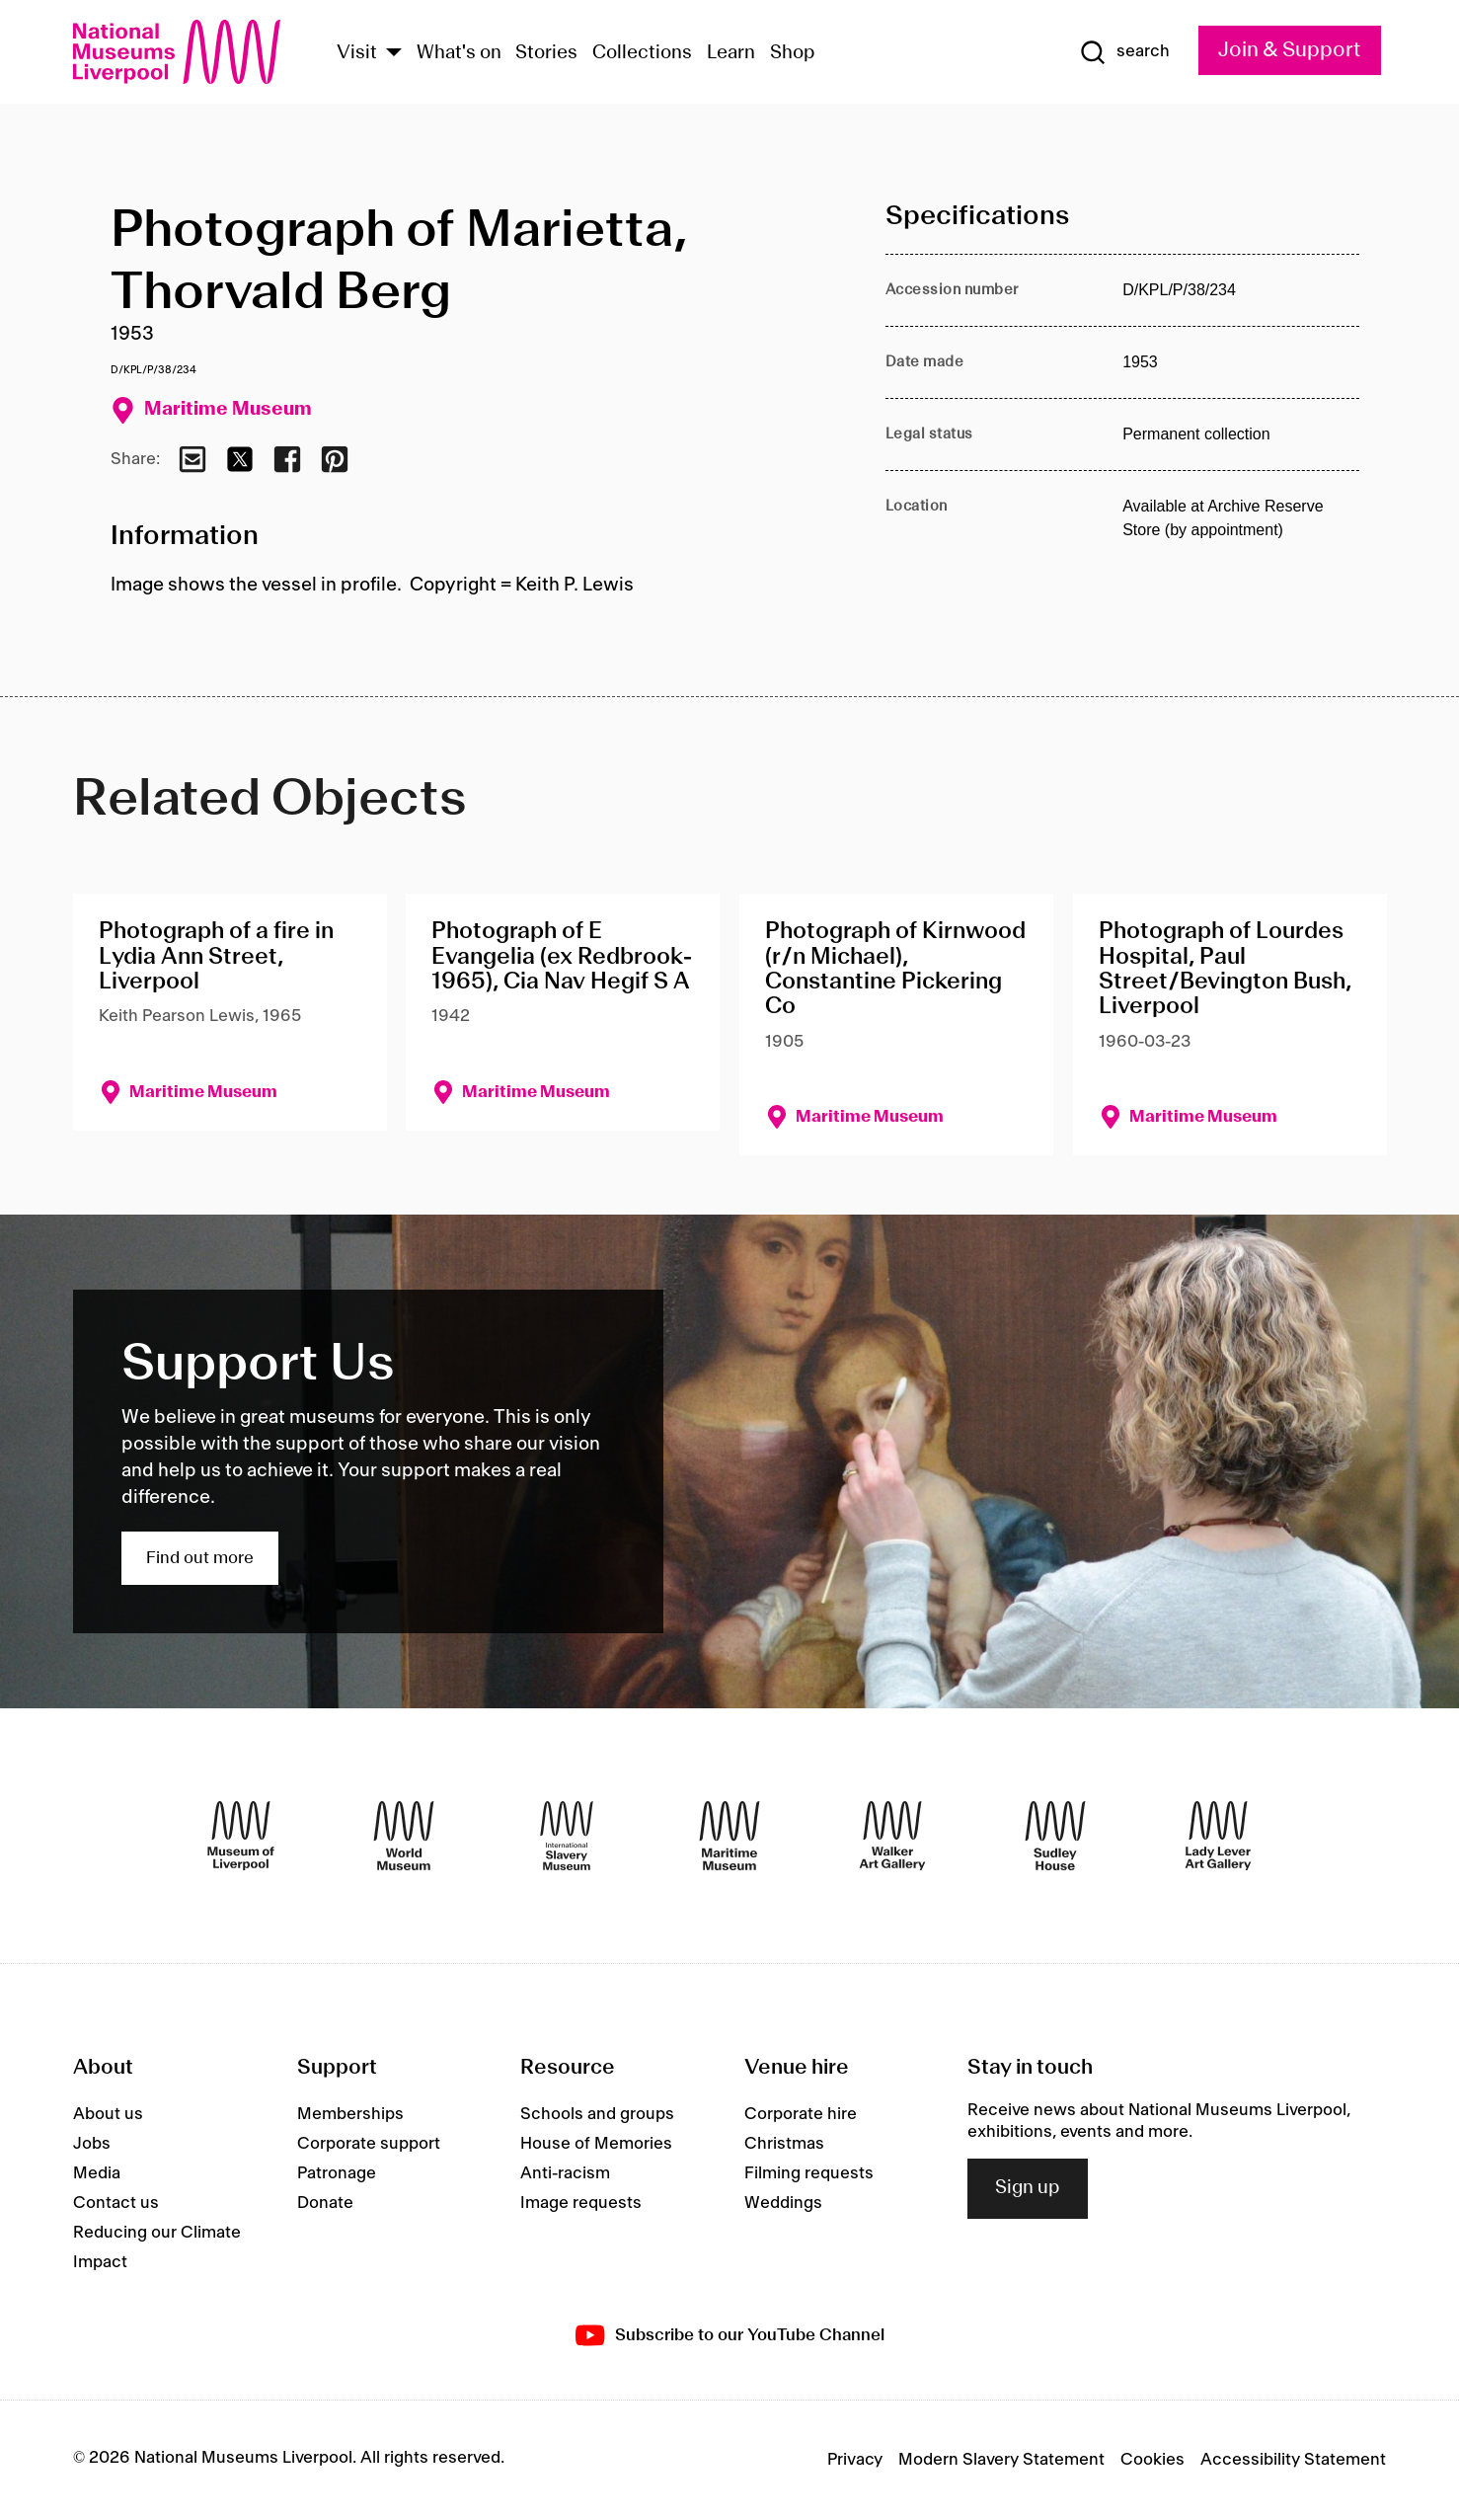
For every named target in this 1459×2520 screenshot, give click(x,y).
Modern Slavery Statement (1001, 2460)
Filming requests (809, 2173)
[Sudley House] (1055, 1835)
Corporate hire (800, 2114)
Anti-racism (565, 2173)
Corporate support (368, 2144)
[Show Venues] (394, 53)
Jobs (92, 2144)
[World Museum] (403, 1835)
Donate (325, 2203)
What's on (459, 53)
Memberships (350, 2114)
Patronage (336, 2173)
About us (108, 2114)
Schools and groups (597, 2114)
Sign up (1027, 2188)
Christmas (784, 2144)
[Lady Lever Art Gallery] (1218, 1835)
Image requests (581, 2203)
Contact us (116, 2203)
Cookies (1152, 2460)
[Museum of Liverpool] (241, 1835)
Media (96, 2173)
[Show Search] (1124, 52)
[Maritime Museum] (729, 1835)
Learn (731, 53)
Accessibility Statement (1293, 2460)
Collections (642, 53)
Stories (546, 53)
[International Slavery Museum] (566, 1835)
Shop (792, 53)
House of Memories (596, 2144)
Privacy (855, 2460)
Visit (357, 53)
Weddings (783, 2203)
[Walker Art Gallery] (892, 1835)
